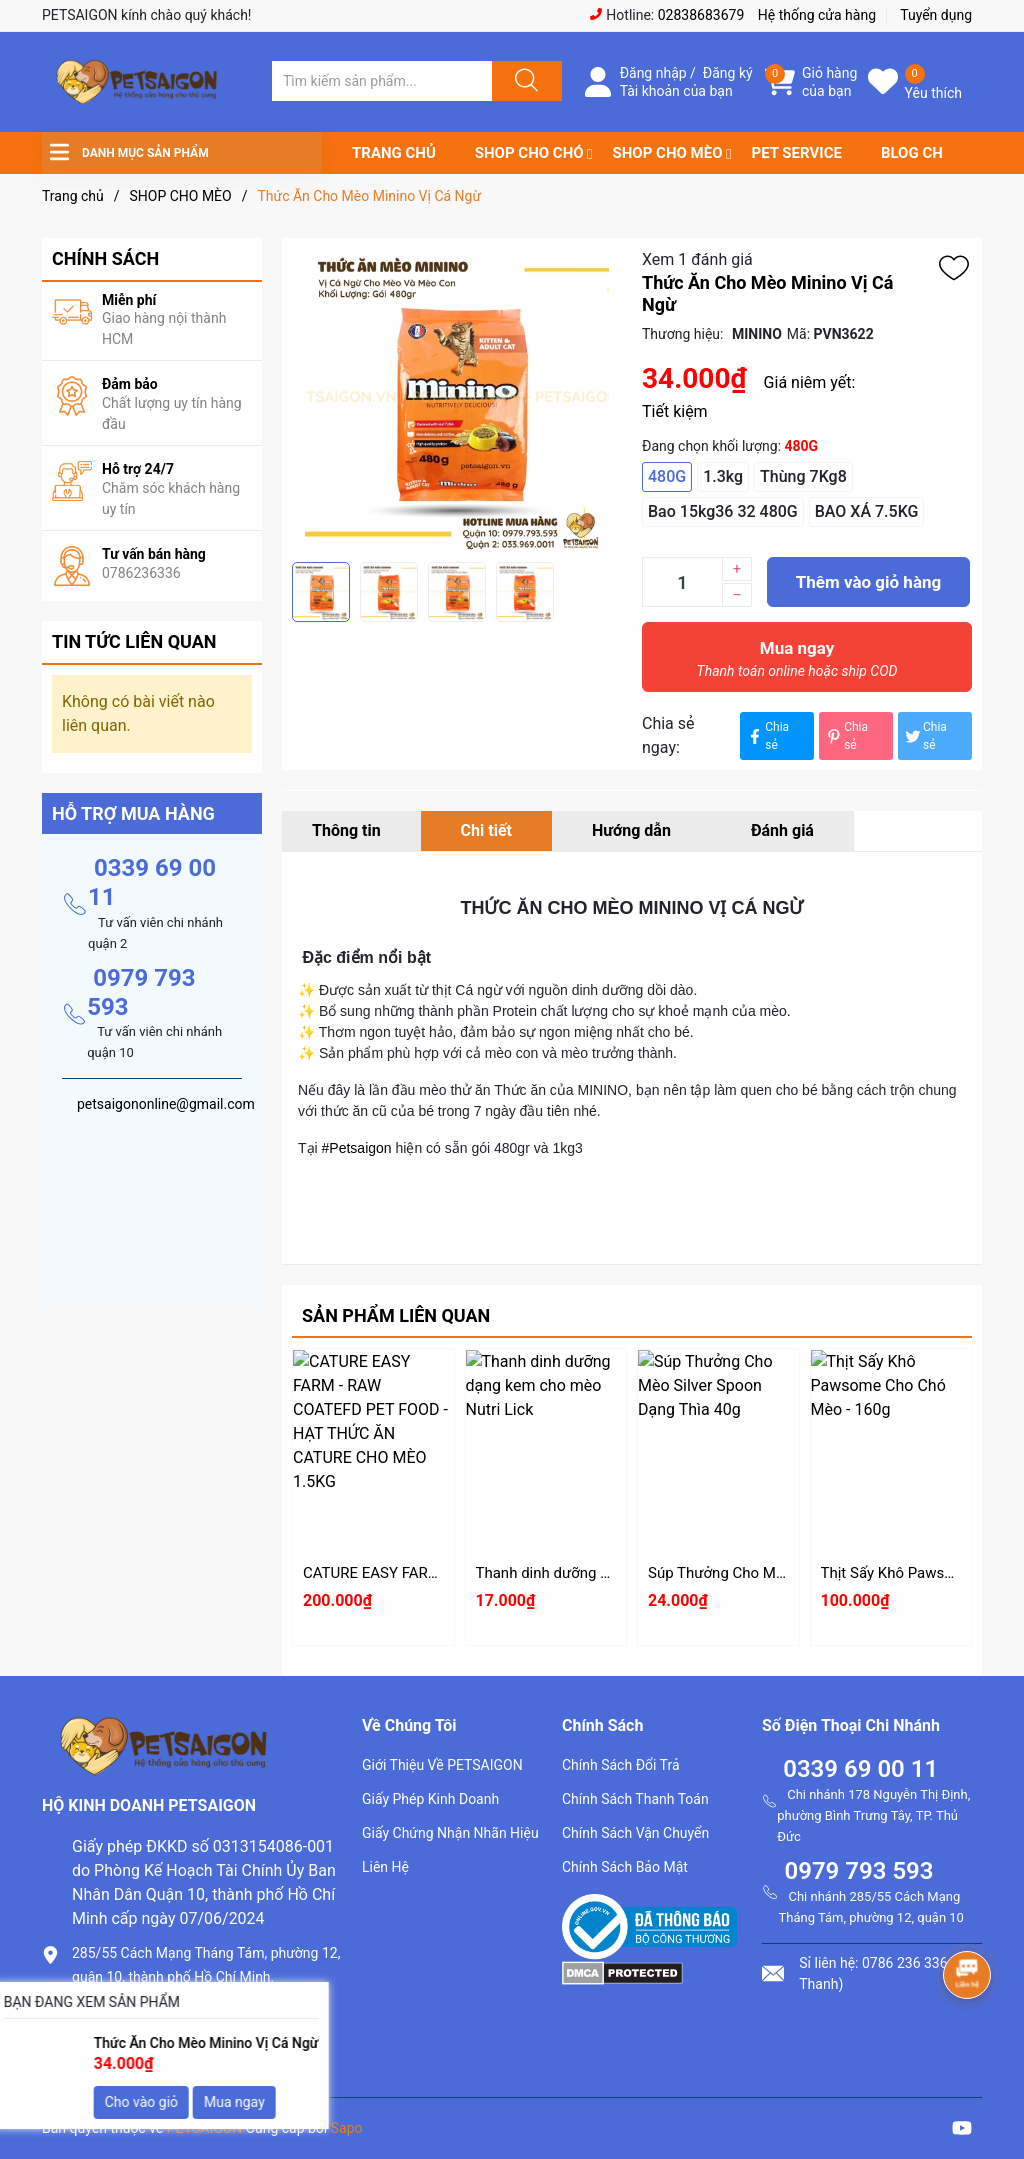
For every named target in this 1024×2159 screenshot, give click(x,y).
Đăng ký (728, 73)
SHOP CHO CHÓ (529, 153)
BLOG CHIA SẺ (930, 153)
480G (667, 476)
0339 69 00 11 (860, 1769)
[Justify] (524, 81)
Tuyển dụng (936, 15)
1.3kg (723, 476)
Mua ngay (797, 664)
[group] (457, 400)
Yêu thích (933, 93)
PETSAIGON (205, 2128)
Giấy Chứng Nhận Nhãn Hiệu (450, 1833)
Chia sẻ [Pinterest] (846, 736)
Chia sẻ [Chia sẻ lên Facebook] (767, 736)
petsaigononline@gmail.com (173, 2044)
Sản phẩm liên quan (396, 1315)
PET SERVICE (796, 153)
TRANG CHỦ (394, 153)
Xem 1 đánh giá (697, 259)
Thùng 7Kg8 (803, 476)
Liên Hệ (385, 1867)
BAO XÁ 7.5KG (867, 511)
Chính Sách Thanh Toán (635, 1799)
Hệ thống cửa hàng (817, 15)
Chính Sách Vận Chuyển (635, 1833)
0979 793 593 (858, 1871)
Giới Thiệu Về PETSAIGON (442, 1765)
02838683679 (701, 15)
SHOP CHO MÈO (668, 153)
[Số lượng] (682, 582)
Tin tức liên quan (134, 641)
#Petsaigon (357, 1148)
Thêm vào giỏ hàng (868, 582)
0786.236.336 (121, 2010)
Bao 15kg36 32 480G (723, 511)
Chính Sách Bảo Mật (625, 1867)
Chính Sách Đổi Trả (621, 1765)
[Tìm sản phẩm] (382, 81)
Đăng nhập (653, 73)
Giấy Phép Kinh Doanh (430, 1799)
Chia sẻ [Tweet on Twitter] (925, 736)
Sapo (347, 2128)
